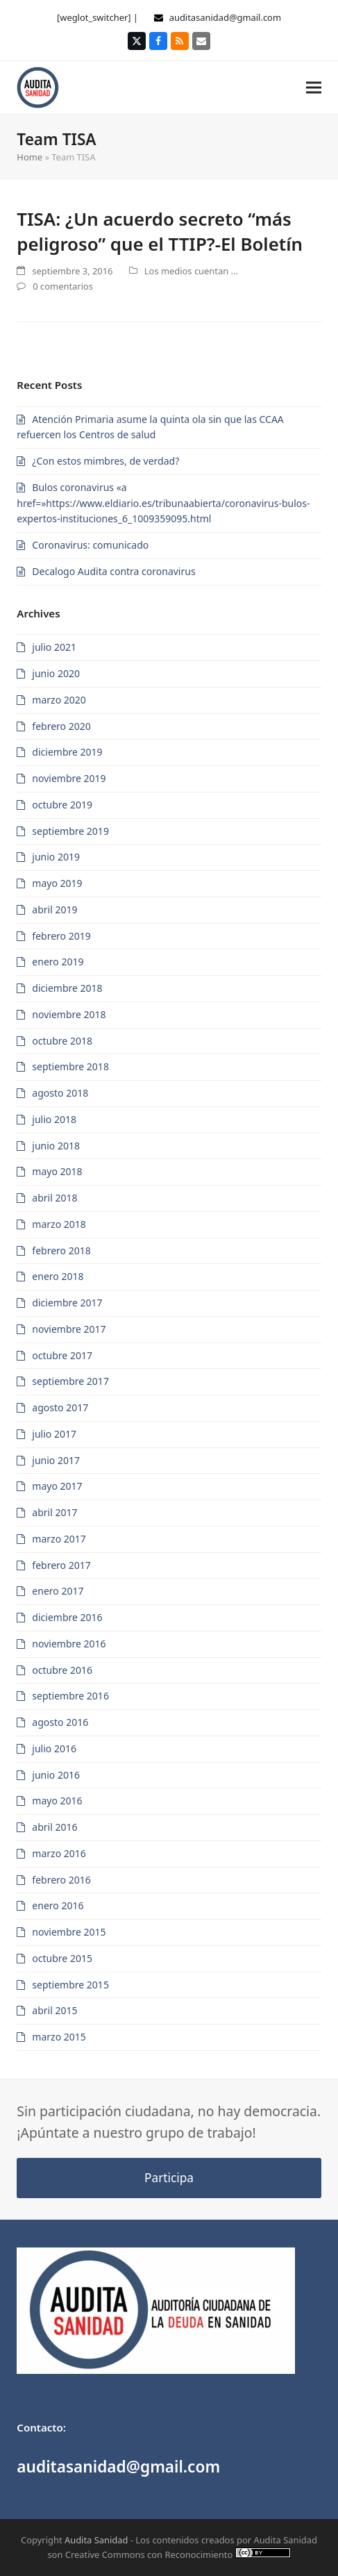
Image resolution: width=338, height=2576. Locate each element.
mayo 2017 (57, 1486)
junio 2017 (56, 1460)
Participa (169, 2178)
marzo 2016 (58, 1853)
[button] (313, 87)
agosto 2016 (60, 1722)
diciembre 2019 (67, 751)
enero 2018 (57, 1276)
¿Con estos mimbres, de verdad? (105, 460)
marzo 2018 (58, 1224)
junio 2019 (56, 856)
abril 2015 (54, 2010)
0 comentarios (63, 286)
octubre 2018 (62, 1040)
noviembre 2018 (68, 1014)
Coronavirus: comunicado (90, 544)
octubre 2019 (62, 804)
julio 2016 (54, 1748)
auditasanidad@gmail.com (225, 17)
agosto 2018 (60, 1092)
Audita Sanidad (96, 2540)
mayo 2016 (57, 1800)
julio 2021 (54, 647)
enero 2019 (57, 961)
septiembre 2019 (70, 831)
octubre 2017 (62, 1355)
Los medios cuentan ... (191, 271)
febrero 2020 (61, 726)
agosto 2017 (60, 1407)
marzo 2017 (58, 1538)
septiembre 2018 (70, 1066)
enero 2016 (57, 1905)
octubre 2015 (62, 1958)
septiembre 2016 (70, 1695)
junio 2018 (56, 1145)
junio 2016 (56, 1774)
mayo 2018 (57, 1171)
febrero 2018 (61, 1250)
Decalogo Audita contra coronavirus (113, 571)
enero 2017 (57, 1590)
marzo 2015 (58, 2036)
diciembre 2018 (67, 988)
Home (29, 157)
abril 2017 (54, 1512)
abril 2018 (54, 1197)
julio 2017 (54, 1433)
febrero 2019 (61, 935)
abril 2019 (54, 909)
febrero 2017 (61, 1565)
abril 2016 (54, 1827)
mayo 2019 (57, 883)
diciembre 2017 (67, 1302)
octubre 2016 (62, 1670)
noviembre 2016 (68, 1643)
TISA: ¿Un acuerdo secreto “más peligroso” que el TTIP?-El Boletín (160, 231)
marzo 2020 (58, 699)
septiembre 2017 (70, 1381)
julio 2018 (54, 1119)
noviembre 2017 (68, 1329)
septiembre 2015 (70, 1984)
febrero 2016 (61, 1879)
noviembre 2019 (68, 778)
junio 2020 (56, 673)
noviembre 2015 (68, 1931)
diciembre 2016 (67, 1617)
